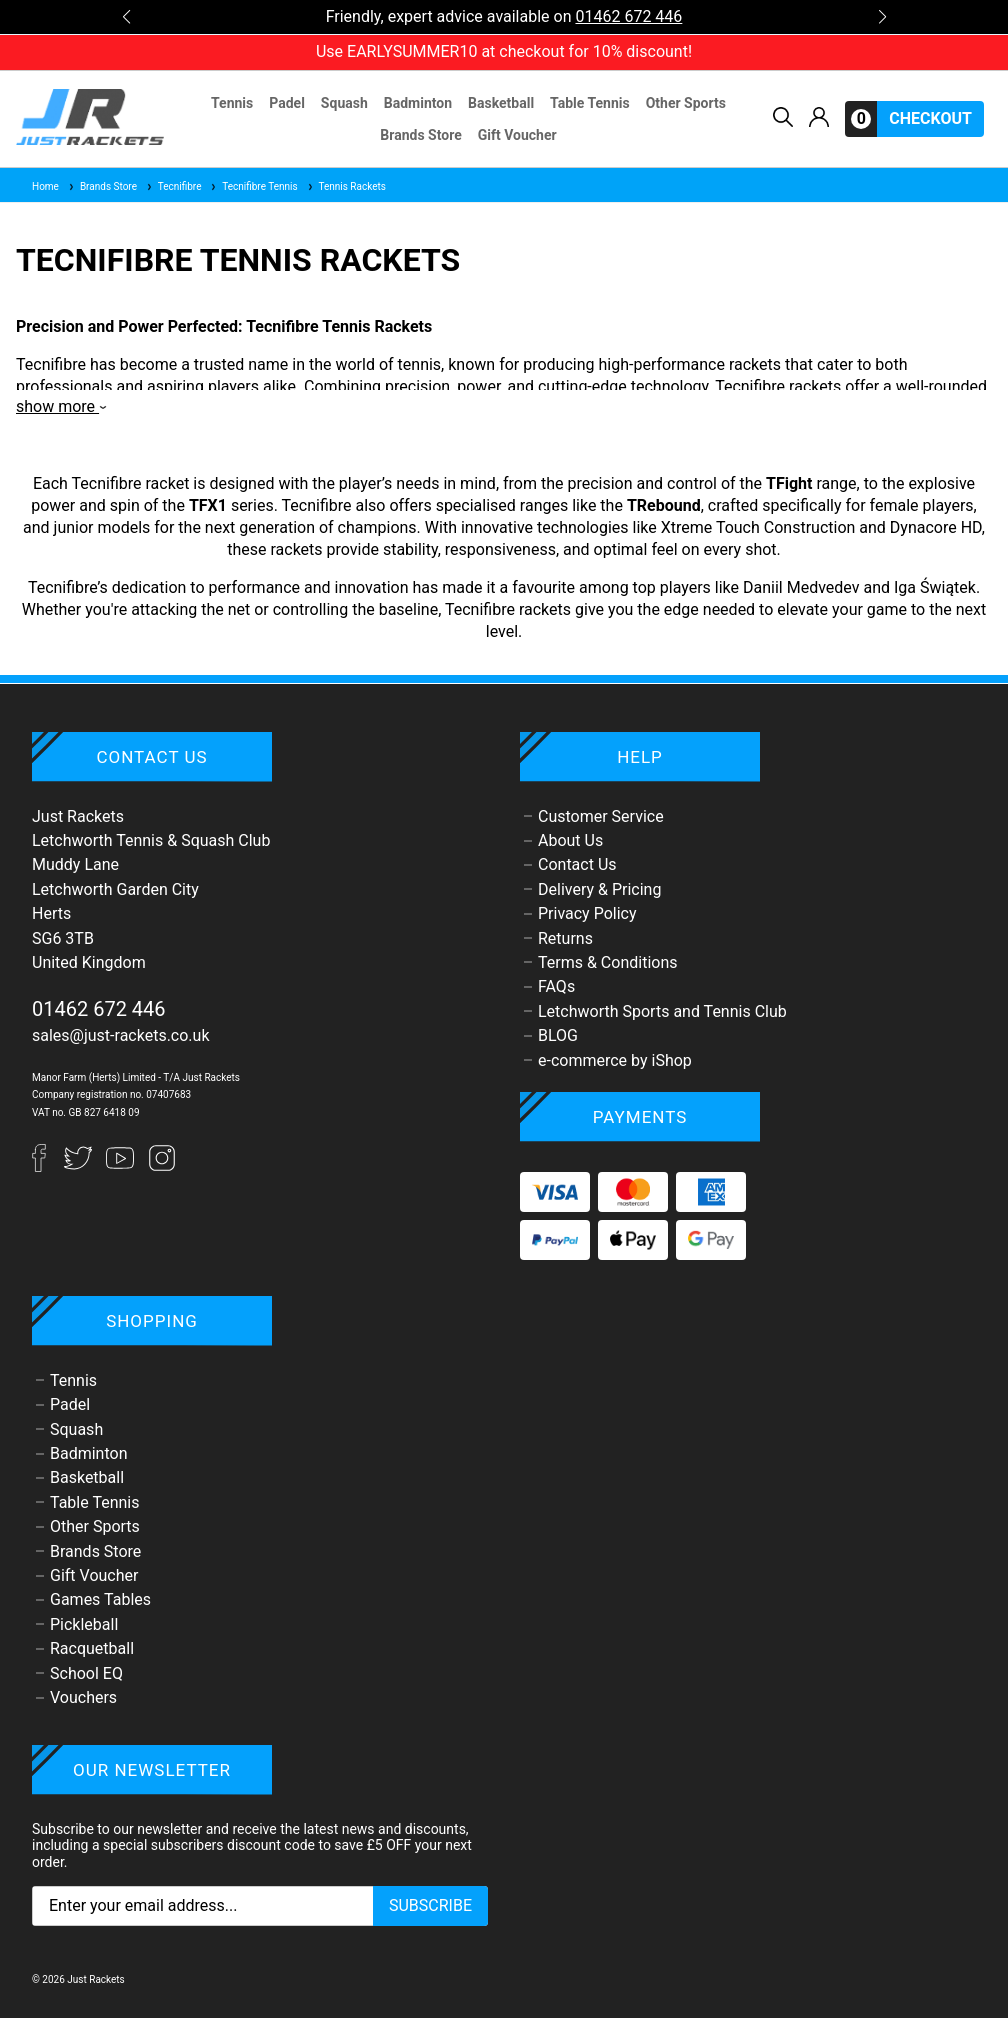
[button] (126, 17)
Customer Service (601, 816)
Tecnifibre (173, 186)
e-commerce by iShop (615, 1060)
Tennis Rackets (346, 186)
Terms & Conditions (608, 962)
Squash (344, 103)
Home (45, 186)
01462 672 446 (628, 16)
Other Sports (686, 103)
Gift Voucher (517, 135)
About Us (570, 840)
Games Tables (100, 1599)
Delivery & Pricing (599, 889)
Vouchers (83, 1697)
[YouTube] (122, 1166)
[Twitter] (80, 1166)
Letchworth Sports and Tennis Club (662, 1011)
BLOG (558, 1035)
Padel (287, 103)
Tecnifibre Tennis (253, 186)
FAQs (556, 986)
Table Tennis (590, 103)
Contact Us (577, 864)
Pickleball (84, 1624)
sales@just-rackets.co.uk (121, 1035)
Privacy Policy (587, 913)
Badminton (418, 103)
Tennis (232, 103)
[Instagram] (162, 1166)
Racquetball (92, 1648)
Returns (565, 938)
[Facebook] (48, 1166)
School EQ (86, 1673)
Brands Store (420, 135)
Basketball (501, 103)
